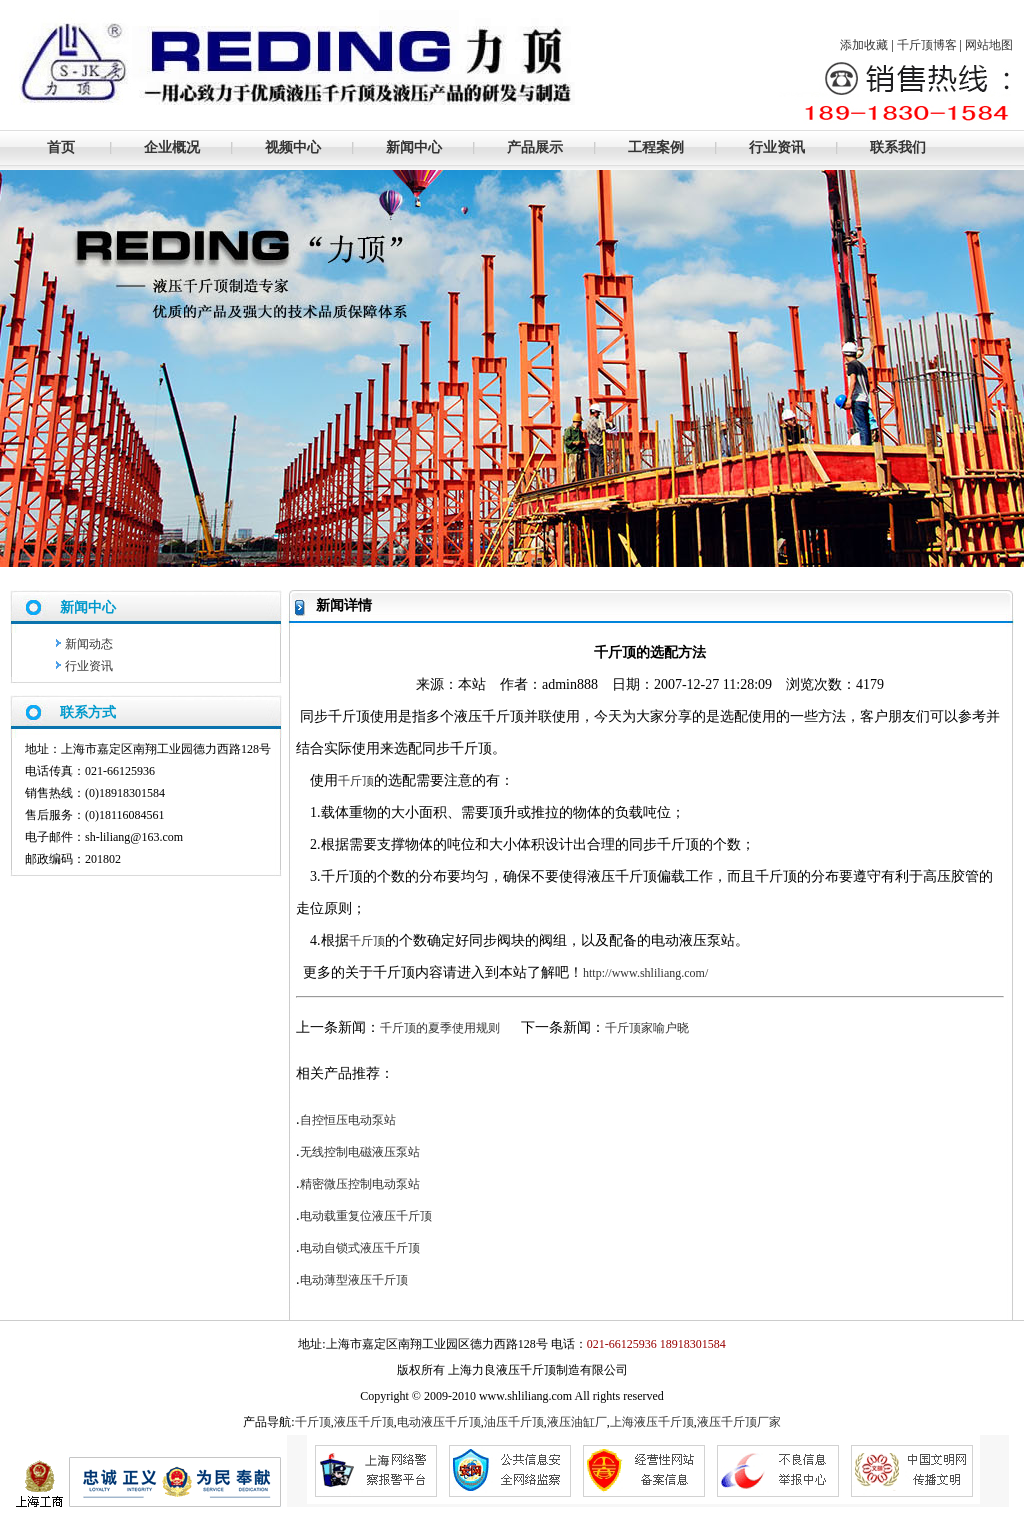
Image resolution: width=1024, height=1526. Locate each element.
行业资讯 (777, 147)
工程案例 (656, 147)
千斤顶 (356, 781)
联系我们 (898, 147)
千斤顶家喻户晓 (647, 1028)
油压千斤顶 (514, 1422)
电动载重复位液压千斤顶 (366, 1216)
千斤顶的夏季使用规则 (440, 1028)
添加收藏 (864, 45)
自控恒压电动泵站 (348, 1120)
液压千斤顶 (364, 1422)
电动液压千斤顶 (439, 1422)
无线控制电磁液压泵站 (360, 1152)
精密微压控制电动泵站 (360, 1184)
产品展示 (535, 147)
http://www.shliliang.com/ (645, 973)
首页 (61, 147)
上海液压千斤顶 (652, 1422)
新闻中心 (414, 147)
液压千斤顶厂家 (739, 1422)
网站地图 (989, 45)
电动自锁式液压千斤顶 (360, 1248)
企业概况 (172, 147)
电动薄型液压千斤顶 (354, 1280)
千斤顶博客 (927, 45)
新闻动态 (89, 644)
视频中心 (293, 147)
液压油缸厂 (577, 1422)
